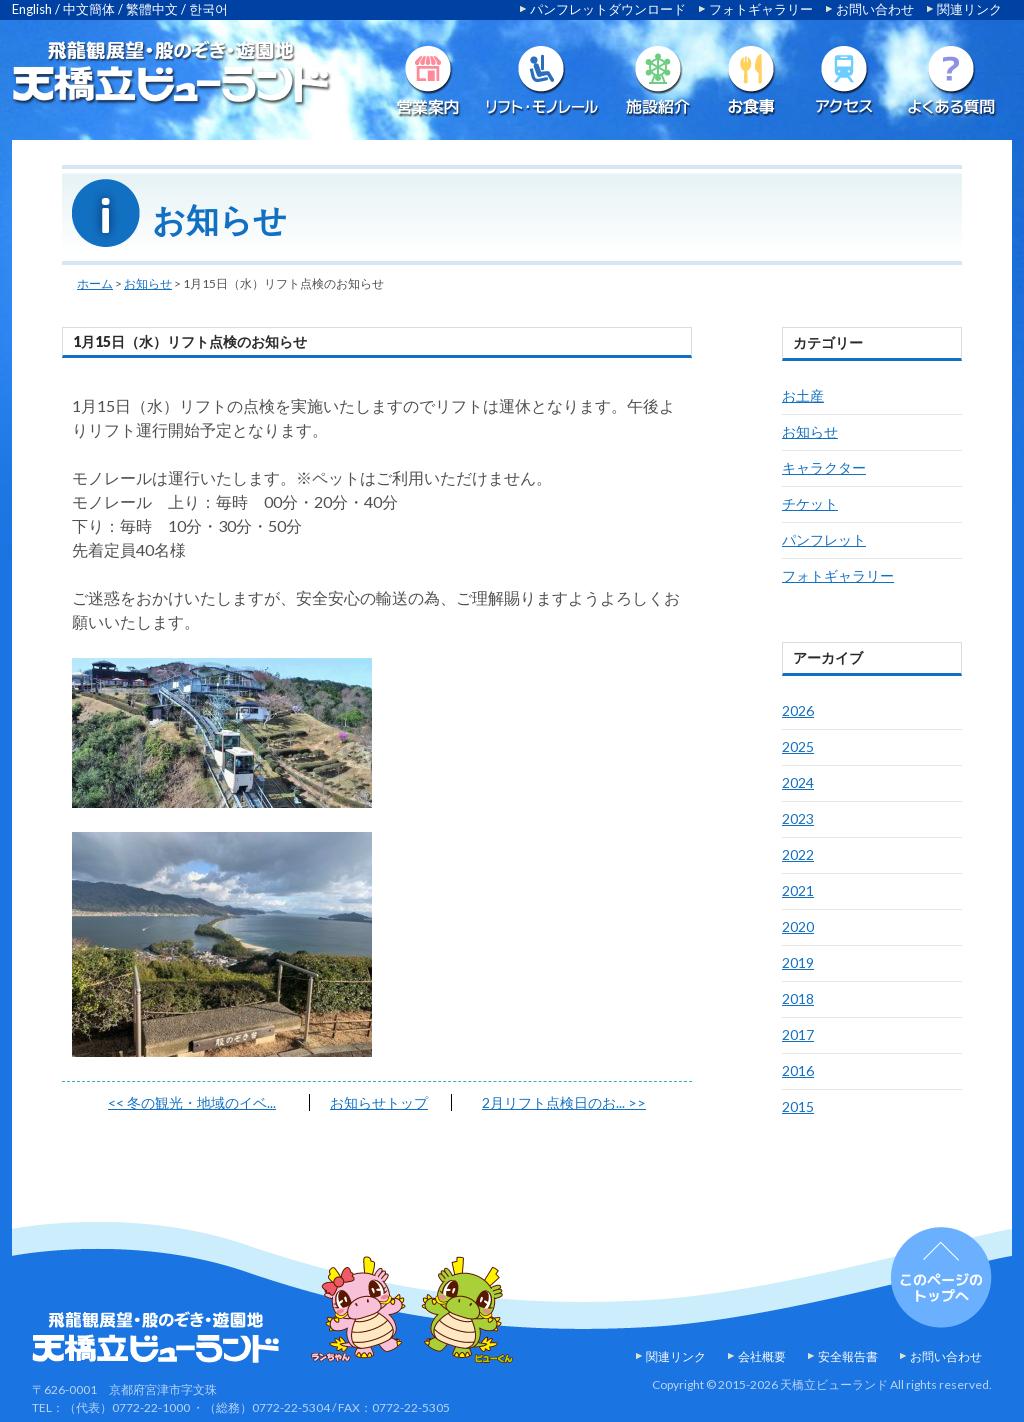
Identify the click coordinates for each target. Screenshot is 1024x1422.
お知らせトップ (379, 1102)
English (32, 9)
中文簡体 (89, 9)
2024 (798, 782)
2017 (798, 1034)
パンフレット (824, 539)
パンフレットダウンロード (608, 9)
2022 (798, 854)
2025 (798, 746)
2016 (798, 1070)
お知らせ (148, 283)
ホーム (95, 283)
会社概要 (762, 1356)
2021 (798, 890)
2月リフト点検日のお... (564, 1102)
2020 (798, 926)
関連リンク (969, 9)
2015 (798, 1106)
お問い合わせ (875, 9)
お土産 (803, 395)
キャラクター (824, 467)
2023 (798, 818)
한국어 (208, 9)
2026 (798, 710)
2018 (798, 998)
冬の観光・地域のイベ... (192, 1102)
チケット (810, 503)
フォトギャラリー (761, 9)
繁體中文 (152, 9)
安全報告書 (848, 1356)
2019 (798, 962)
